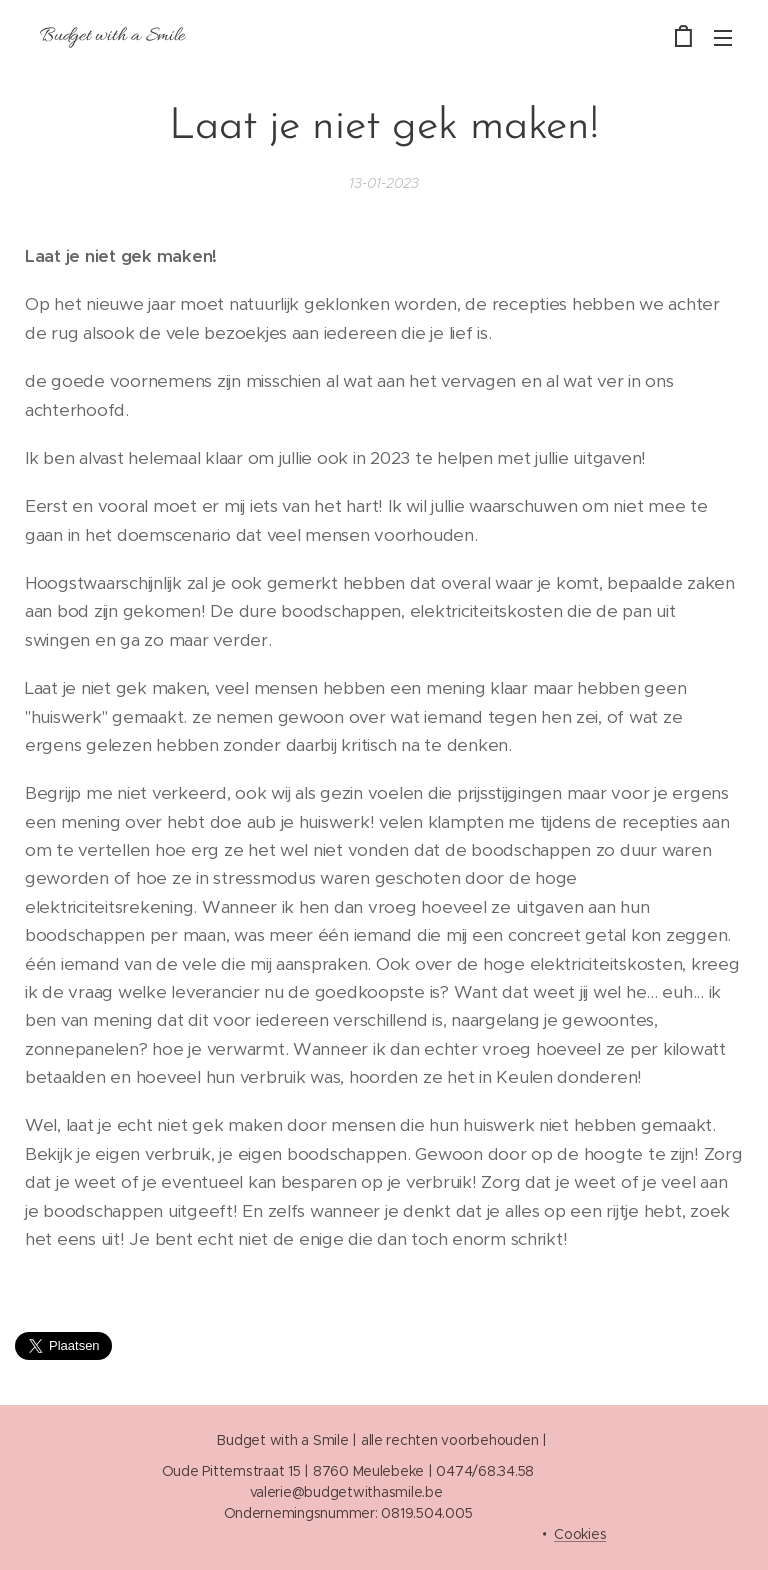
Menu (723, 38)
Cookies (580, 1534)
